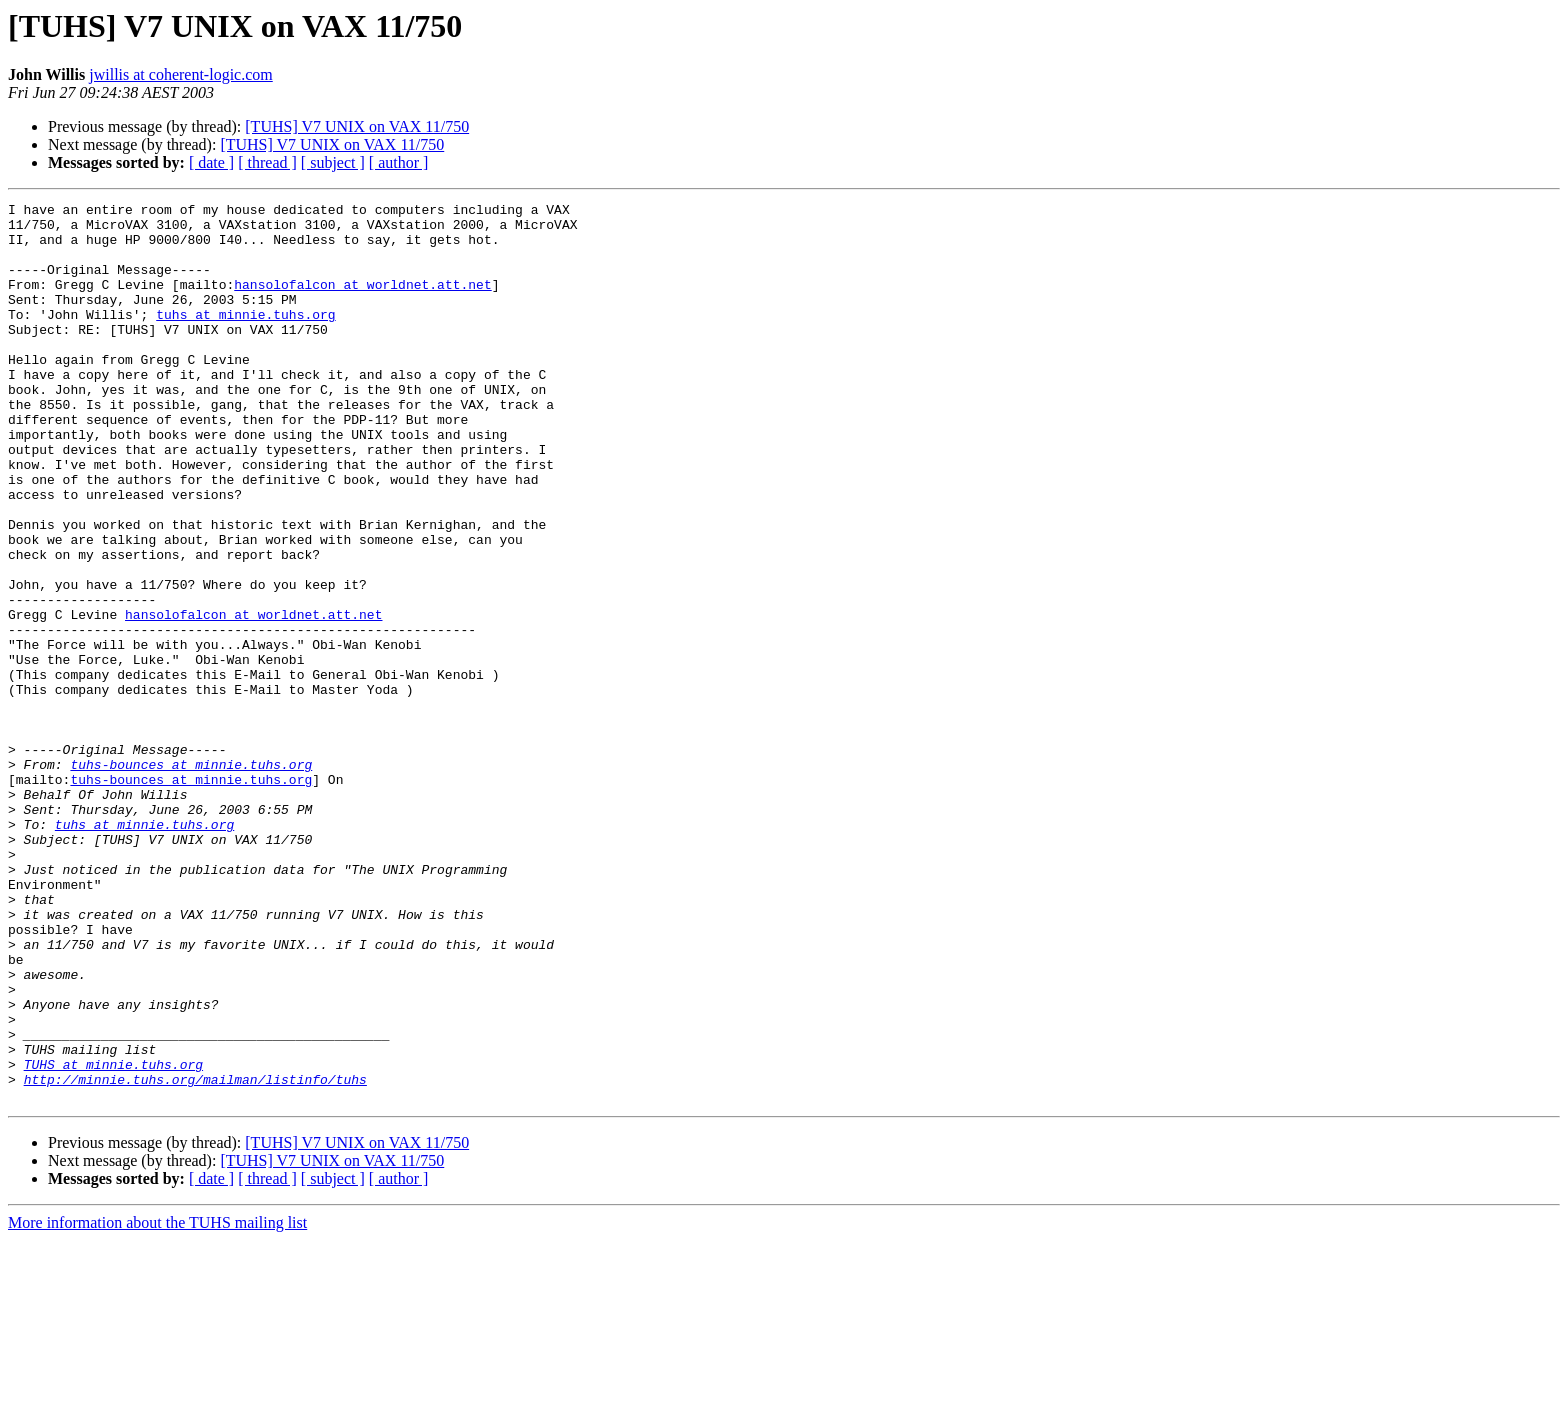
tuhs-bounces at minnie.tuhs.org (191, 878)
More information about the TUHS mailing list (157, 1402)
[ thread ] (267, 162)
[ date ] (211, 162)
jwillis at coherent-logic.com (181, 74)
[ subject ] (333, 162)
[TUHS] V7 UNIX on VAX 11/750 (357, 126)
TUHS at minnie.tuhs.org (113, 1238)
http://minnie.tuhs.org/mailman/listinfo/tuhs (195, 1256)
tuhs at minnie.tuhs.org (245, 338)
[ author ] (399, 162)
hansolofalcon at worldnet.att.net (362, 302)
